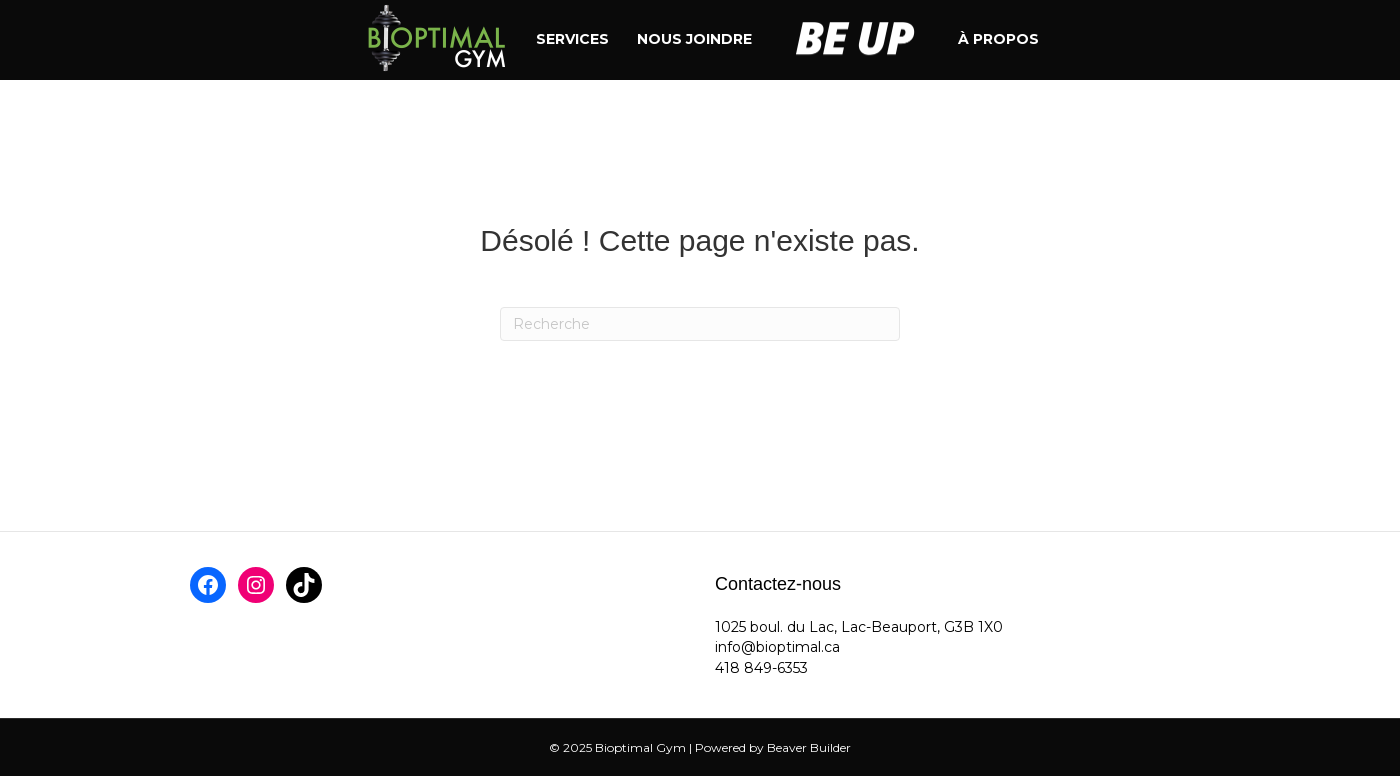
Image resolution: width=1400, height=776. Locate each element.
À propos (998, 39)
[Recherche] (700, 324)
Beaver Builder (809, 747)
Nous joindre (694, 39)
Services (572, 39)
